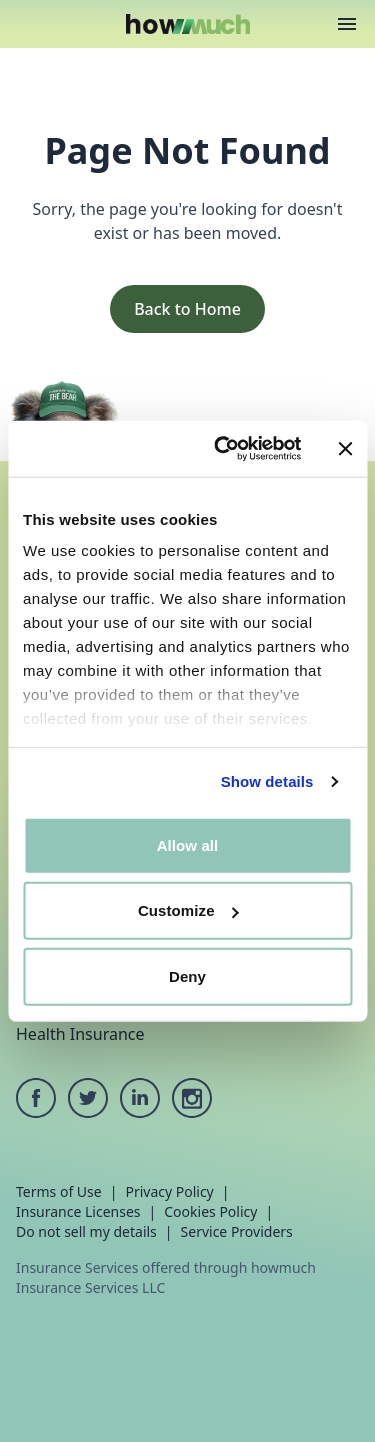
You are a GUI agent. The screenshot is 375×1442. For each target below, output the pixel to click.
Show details (267, 781)
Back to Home (187, 309)
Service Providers (237, 1231)
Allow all (188, 844)
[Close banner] (345, 449)
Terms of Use (59, 1191)
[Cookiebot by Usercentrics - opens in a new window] (223, 449)
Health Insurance (80, 1034)
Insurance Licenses (78, 1211)
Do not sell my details (86, 1231)
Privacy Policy (169, 1191)
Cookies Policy (210, 1211)
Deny (187, 975)
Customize (188, 910)
